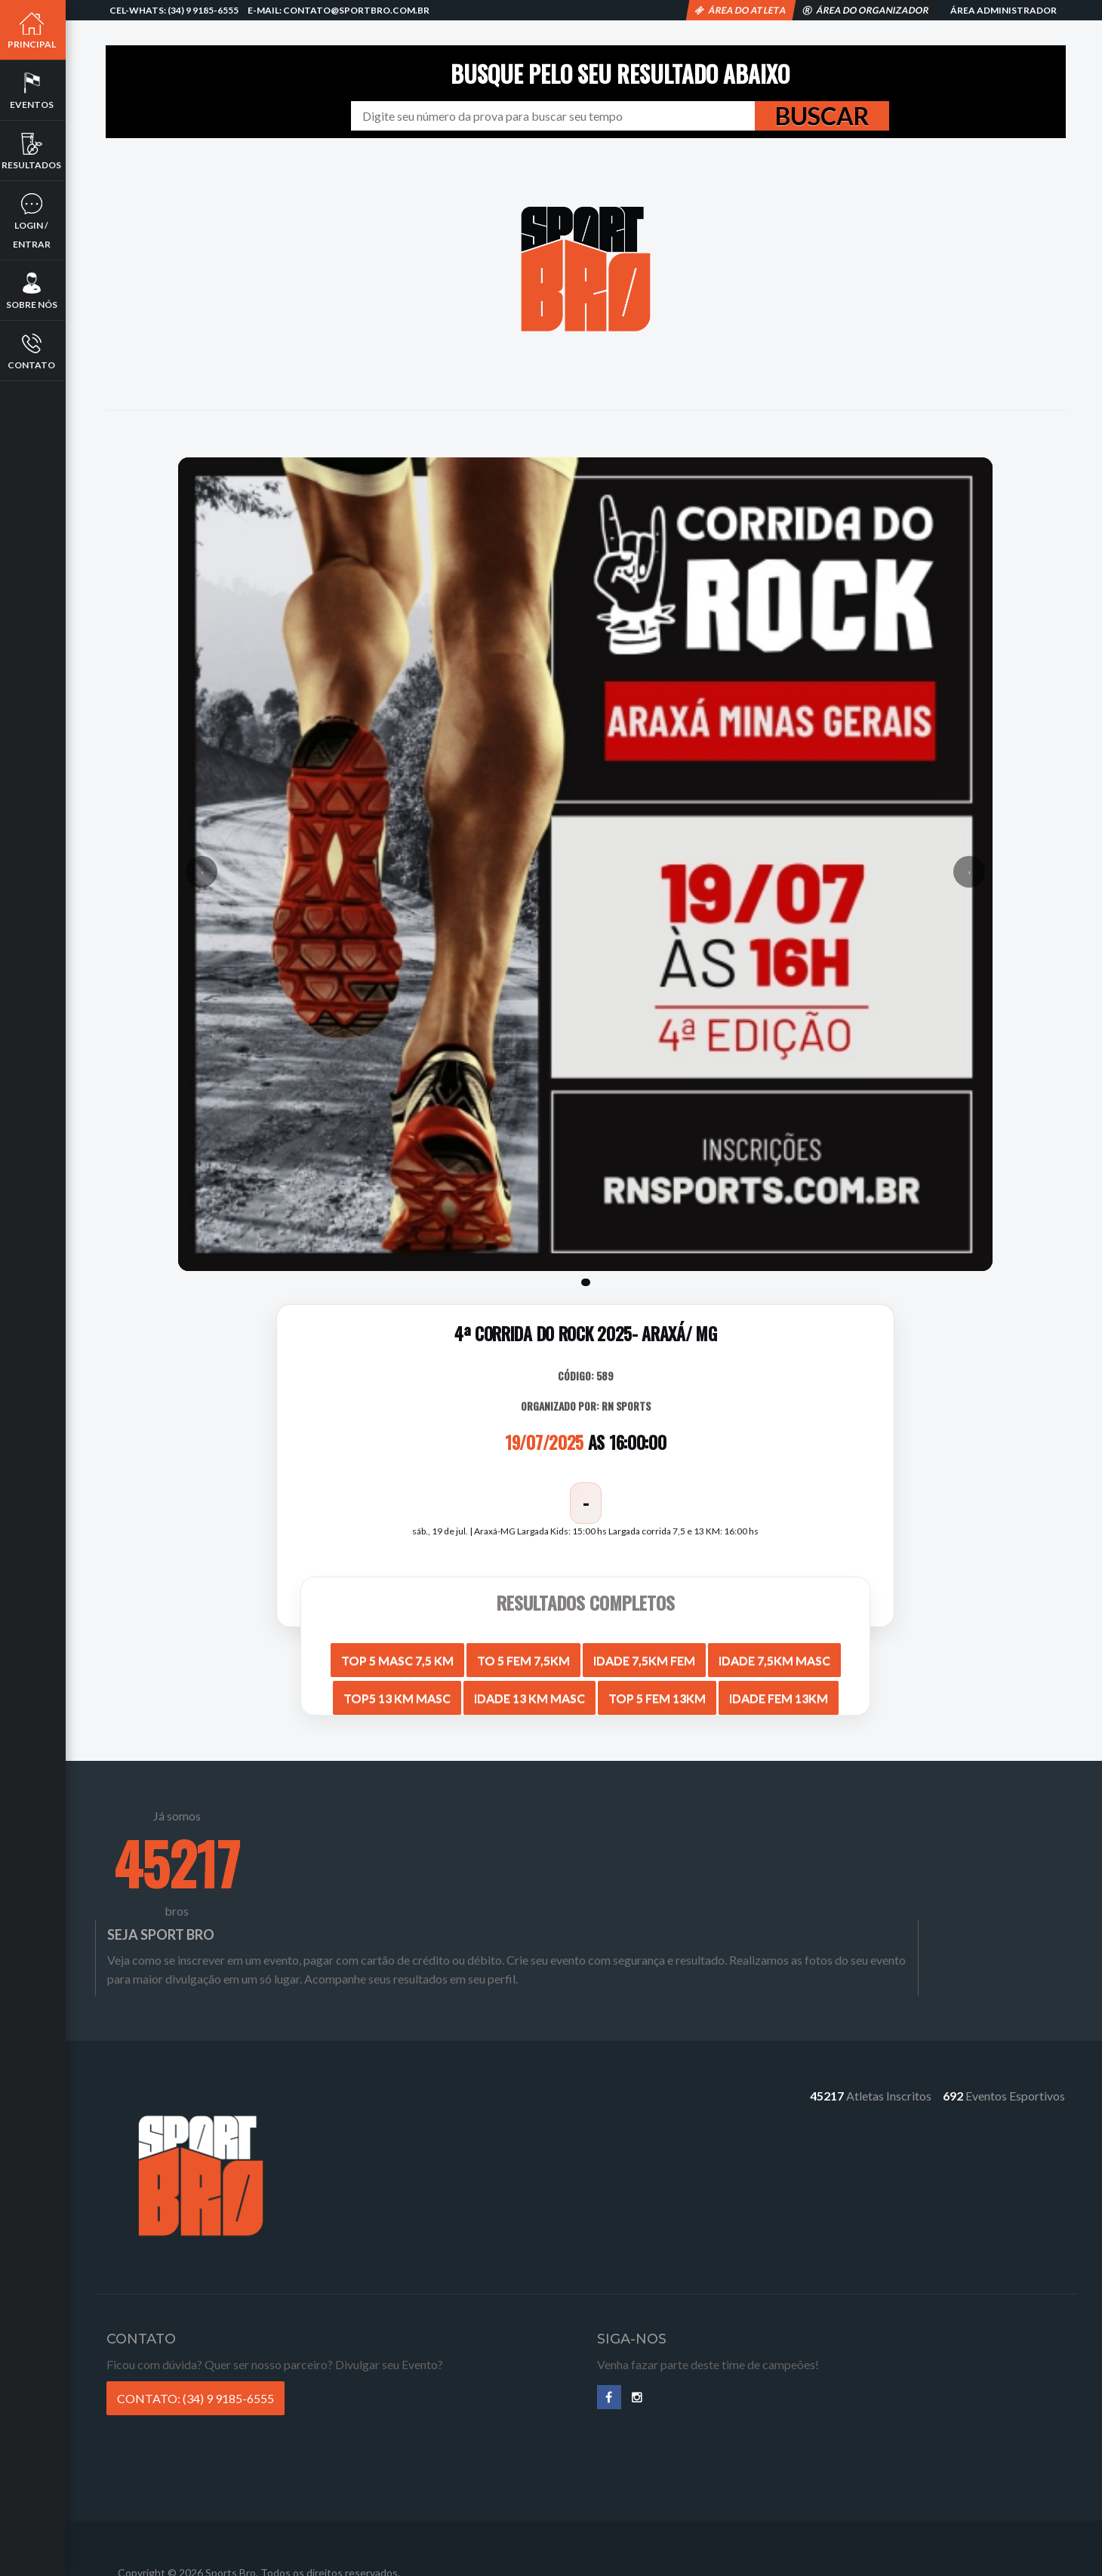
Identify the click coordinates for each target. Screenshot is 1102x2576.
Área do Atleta (740, 10)
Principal (34, 30)
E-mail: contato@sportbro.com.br (338, 10)
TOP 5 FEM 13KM (658, 1692)
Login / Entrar (34, 221)
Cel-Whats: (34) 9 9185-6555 (174, 10)
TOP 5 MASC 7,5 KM (399, 1654)
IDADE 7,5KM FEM (646, 1654)
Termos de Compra (648, 2514)
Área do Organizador (866, 10)
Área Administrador (1003, 10)
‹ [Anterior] (206, 868)
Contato (34, 351)
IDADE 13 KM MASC (531, 1692)
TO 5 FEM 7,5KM (525, 1654)
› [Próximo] (968, 868)
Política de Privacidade (658, 2495)
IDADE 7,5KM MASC (776, 1654)
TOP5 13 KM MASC (398, 1692)
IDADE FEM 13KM (780, 1692)
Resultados (34, 151)
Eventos (34, 90)
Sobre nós (34, 290)
